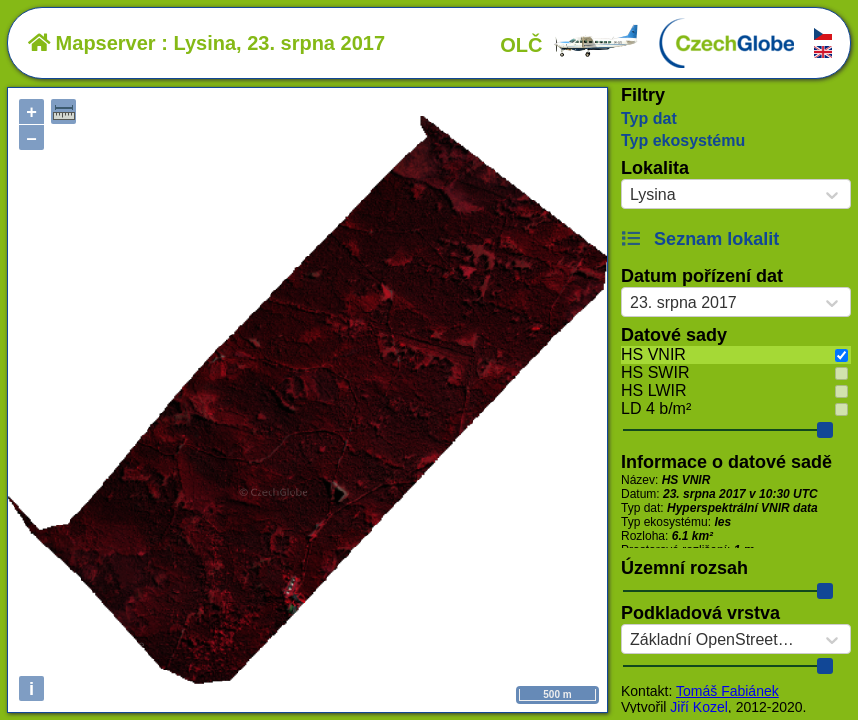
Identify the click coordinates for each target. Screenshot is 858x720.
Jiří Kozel (699, 707)
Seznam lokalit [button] (700, 239)
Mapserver (92, 43)
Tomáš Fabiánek (727, 691)
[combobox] (630, 195)
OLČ (570, 45)
